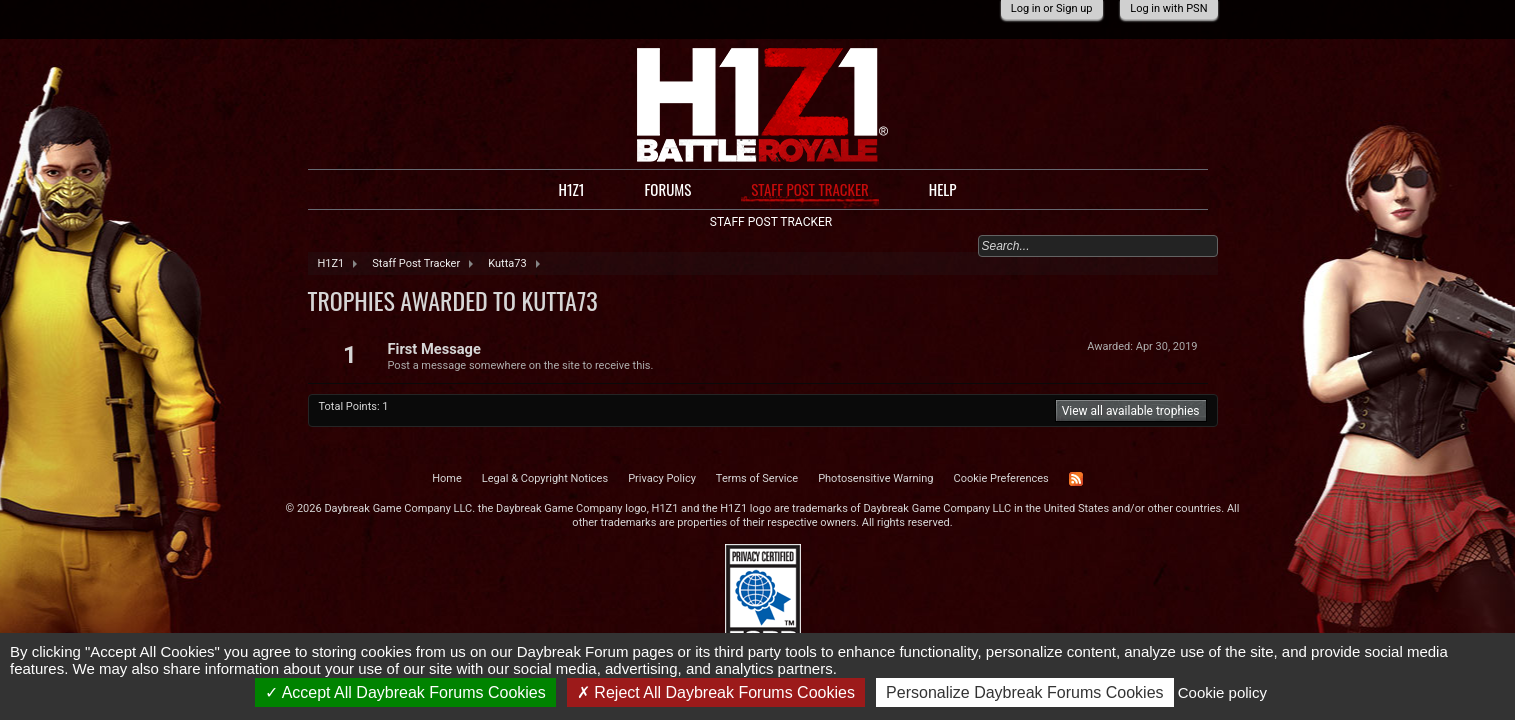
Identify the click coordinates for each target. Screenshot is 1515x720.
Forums (667, 189)
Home (447, 478)
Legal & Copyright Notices (545, 478)
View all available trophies (1131, 411)
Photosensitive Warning (875, 478)
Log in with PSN (1168, 8)
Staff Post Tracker (810, 189)
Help (943, 189)
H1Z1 (571, 189)
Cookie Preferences (1001, 478)
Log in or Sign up (1052, 8)
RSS (1076, 479)
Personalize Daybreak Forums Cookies (1024, 692)
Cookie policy (1222, 692)
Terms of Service (757, 478)
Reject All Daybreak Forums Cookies (716, 692)
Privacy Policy (662, 478)
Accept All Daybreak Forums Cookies (405, 692)
